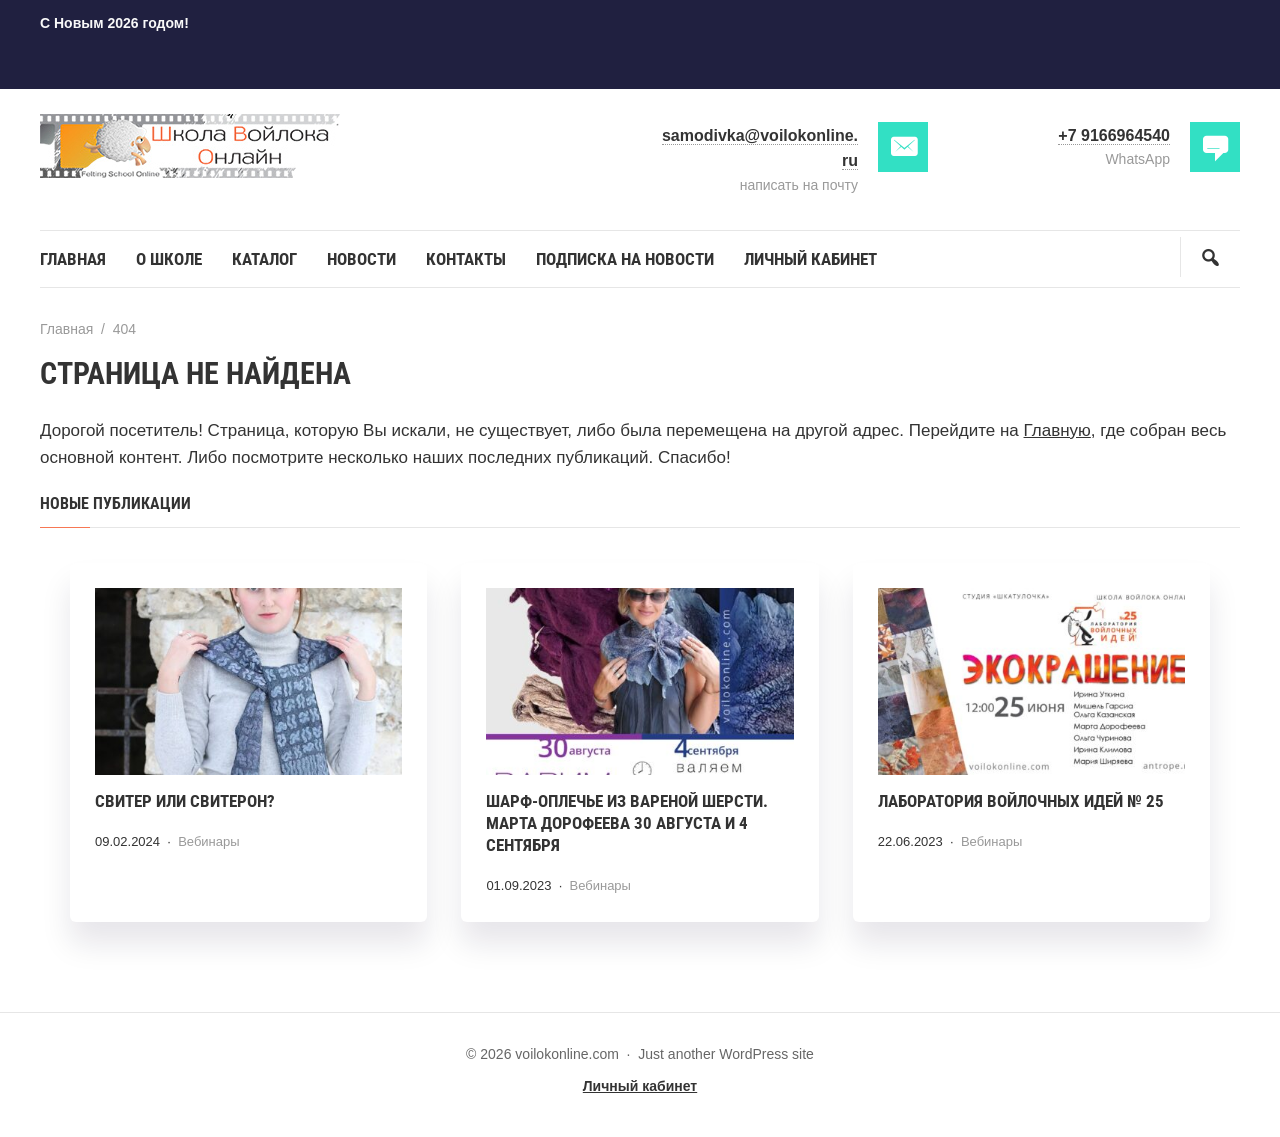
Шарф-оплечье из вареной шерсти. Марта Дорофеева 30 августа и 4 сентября (627, 823)
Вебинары (208, 841)
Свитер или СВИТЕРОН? (185, 801)
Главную (1057, 430)
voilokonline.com (190, 146)
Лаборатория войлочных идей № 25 (1021, 801)
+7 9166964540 (1114, 135)
